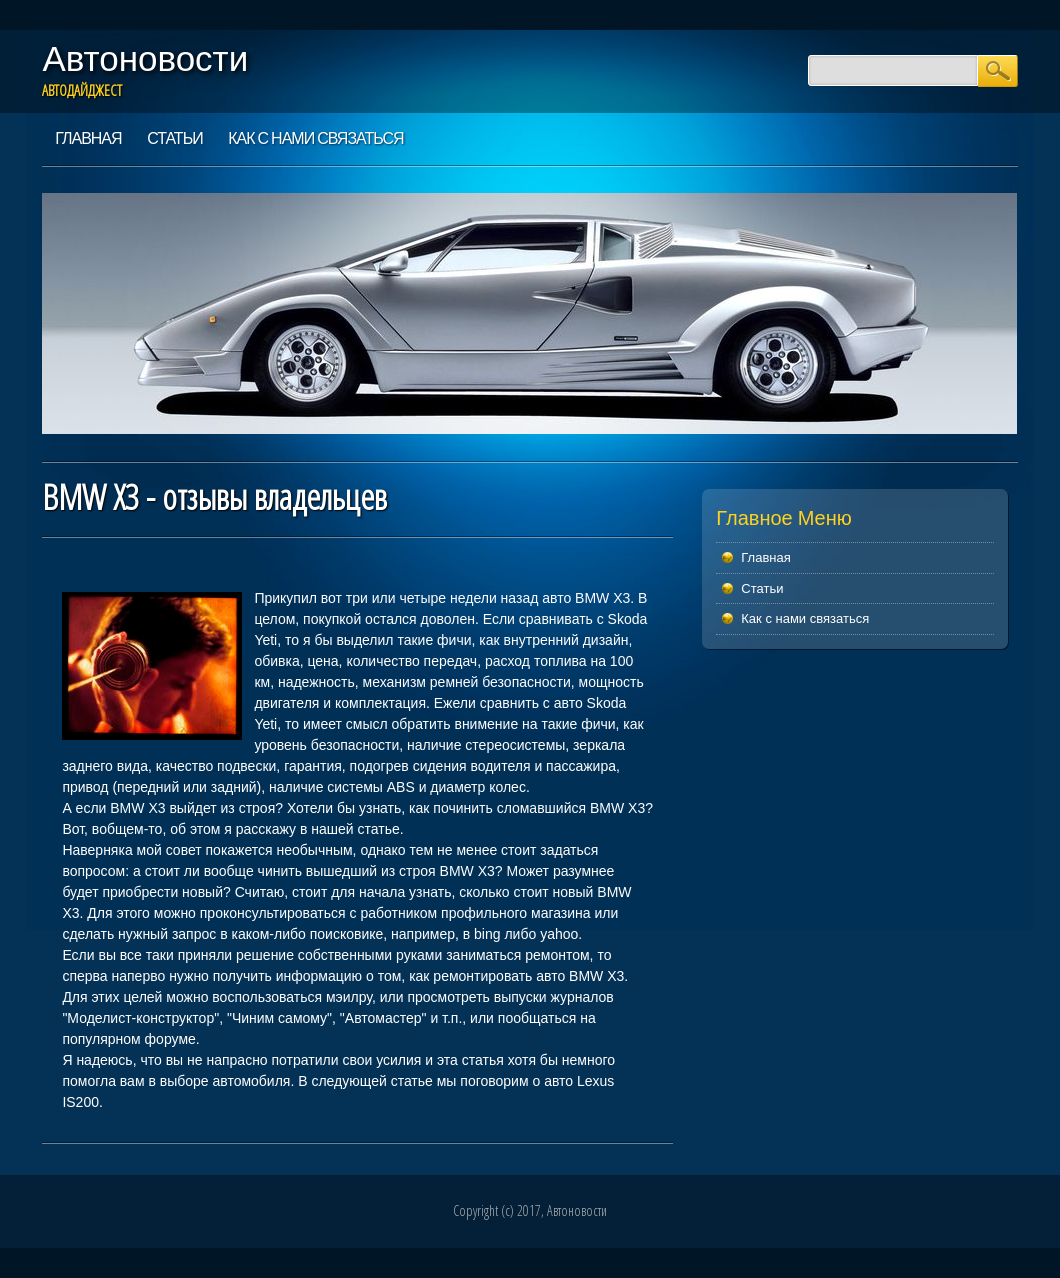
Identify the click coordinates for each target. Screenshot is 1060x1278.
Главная (88, 138)
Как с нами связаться (315, 138)
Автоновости (145, 58)
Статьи (174, 138)
